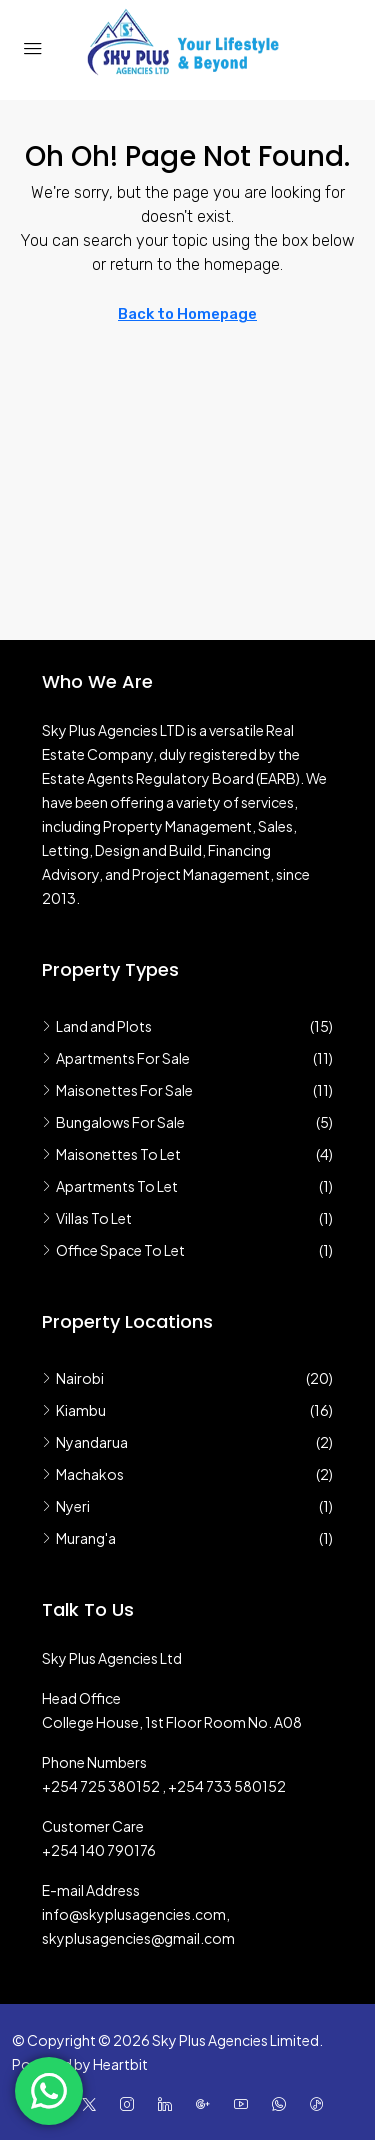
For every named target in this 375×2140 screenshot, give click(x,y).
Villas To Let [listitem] (87, 1218)
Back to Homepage (187, 314)
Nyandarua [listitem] (85, 1442)
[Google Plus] (207, 2104)
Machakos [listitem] (83, 1474)
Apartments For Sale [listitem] (116, 1058)
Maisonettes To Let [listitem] (111, 1154)
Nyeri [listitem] (66, 1506)
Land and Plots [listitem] (97, 1026)
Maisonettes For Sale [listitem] (117, 1090)
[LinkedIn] (169, 2104)
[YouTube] (245, 2104)
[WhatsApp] (283, 2104)
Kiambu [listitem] (74, 1410)
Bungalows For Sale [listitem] (113, 1122)
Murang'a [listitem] (79, 1538)
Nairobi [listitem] (73, 1378)
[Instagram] (131, 2104)
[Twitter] (93, 2104)
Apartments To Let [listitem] (110, 1186)
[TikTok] (321, 2104)
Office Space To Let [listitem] (113, 1250)
